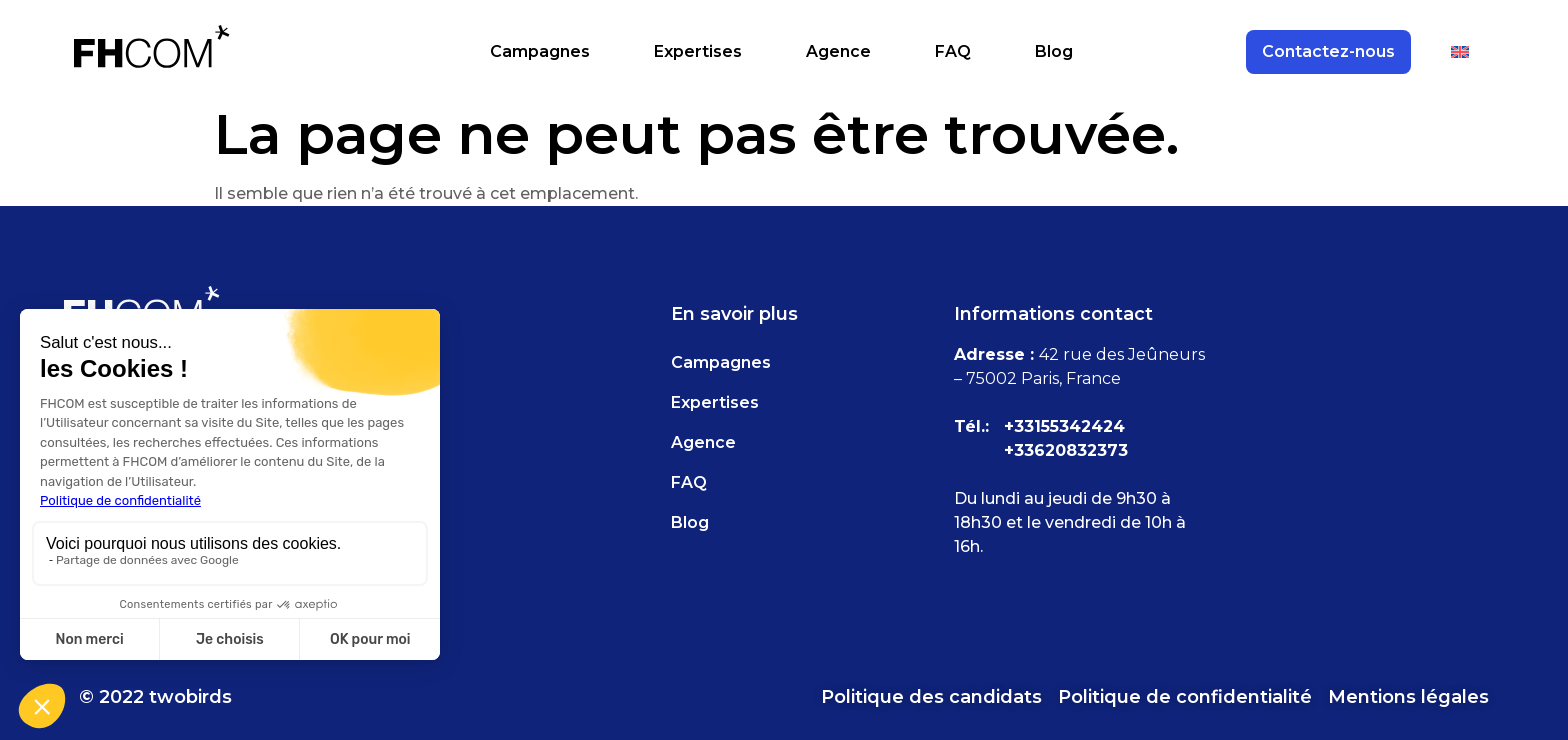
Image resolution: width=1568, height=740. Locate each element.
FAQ (953, 51)
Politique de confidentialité (1185, 697)
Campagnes (540, 51)
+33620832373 (1066, 450)
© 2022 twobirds (155, 697)
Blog (1054, 51)
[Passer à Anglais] (1460, 52)
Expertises (698, 51)
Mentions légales (1408, 697)
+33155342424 (1064, 426)
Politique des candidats (931, 697)
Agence (838, 51)
